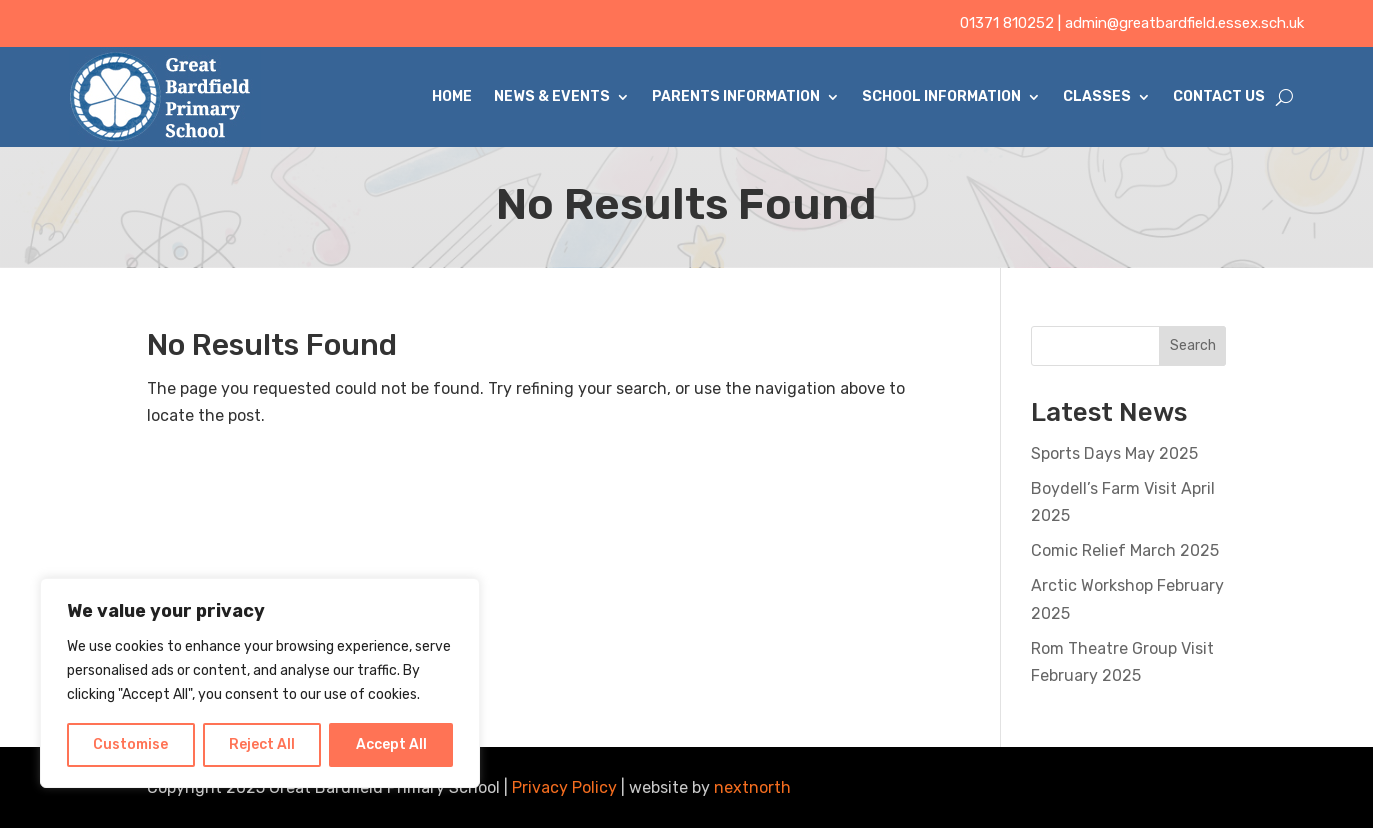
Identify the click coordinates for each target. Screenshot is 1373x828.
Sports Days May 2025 (1114, 453)
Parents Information (736, 96)
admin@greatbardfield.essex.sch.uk (1184, 23)
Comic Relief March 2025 (1125, 550)
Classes (1097, 96)
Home (452, 96)
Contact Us (1219, 96)
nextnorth (752, 787)
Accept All (391, 744)
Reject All (262, 744)
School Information (941, 96)
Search (1193, 345)
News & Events (552, 96)
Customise (130, 744)
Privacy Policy (564, 787)
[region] (260, 683)
